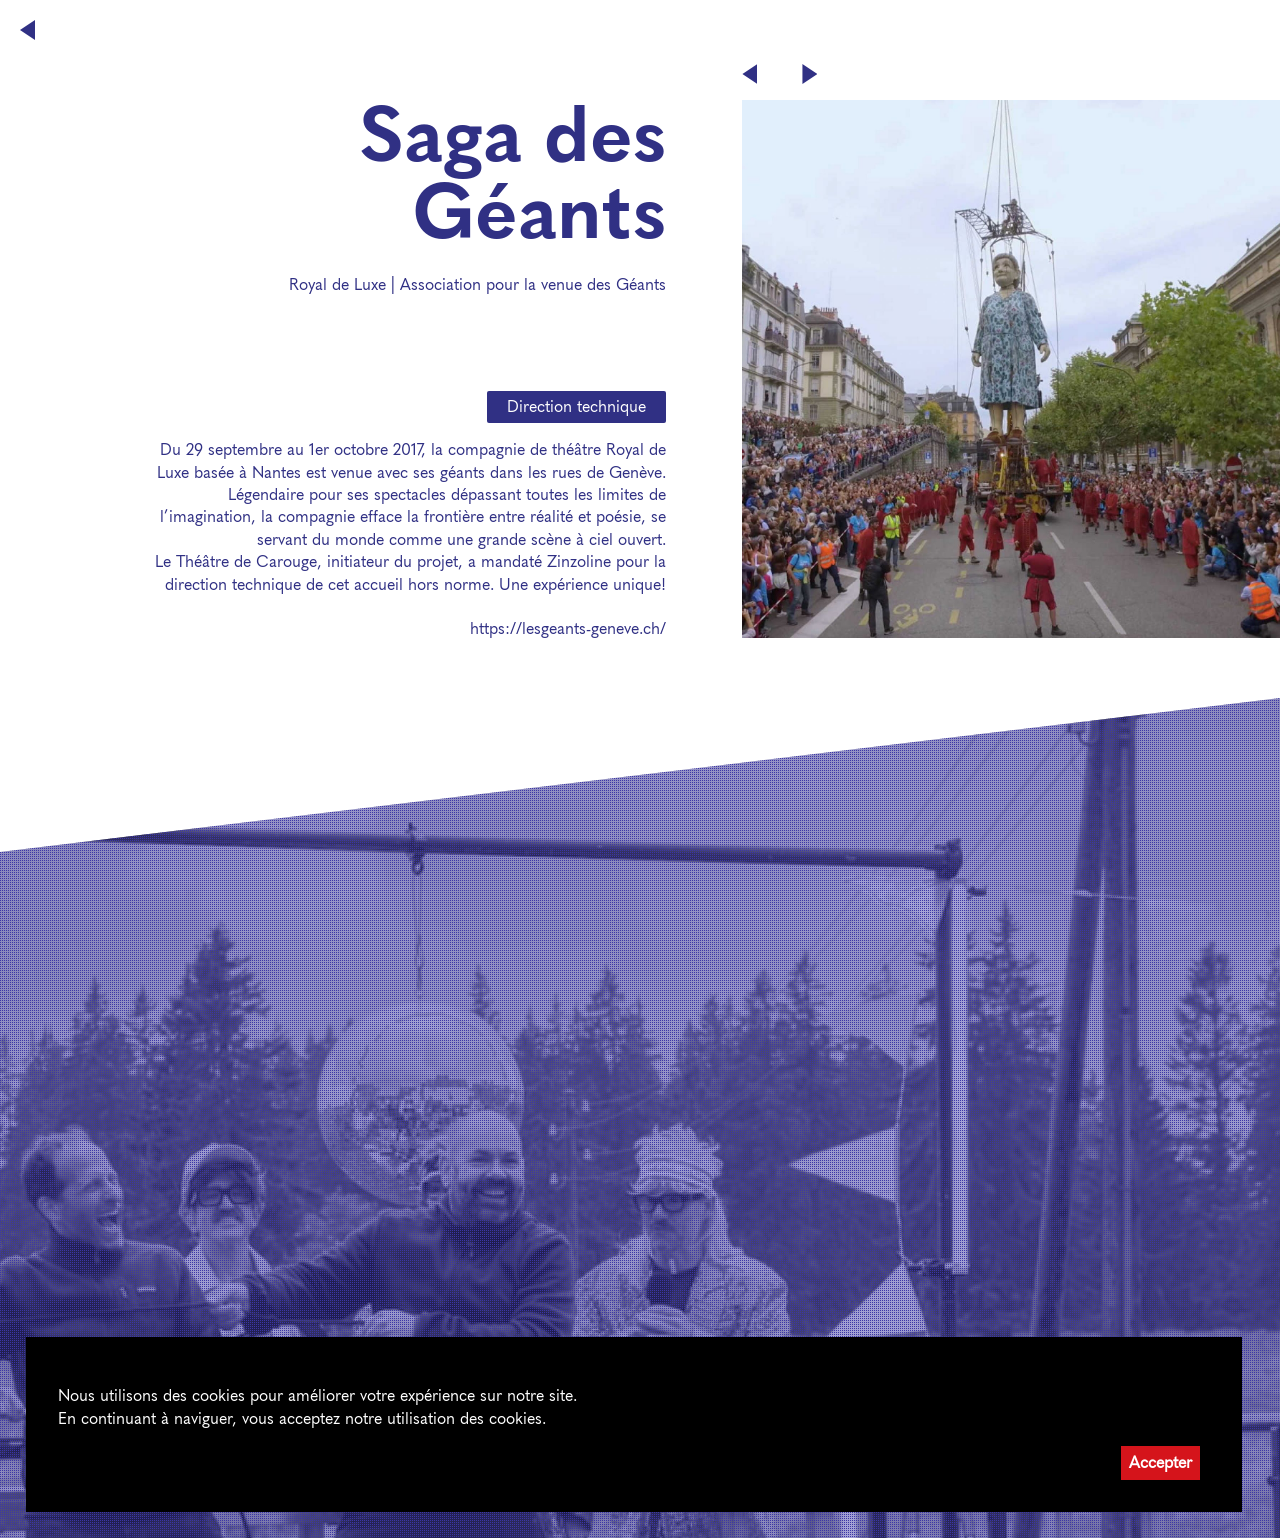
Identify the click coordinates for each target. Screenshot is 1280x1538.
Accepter (1160, 1462)
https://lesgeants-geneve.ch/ (568, 628)
